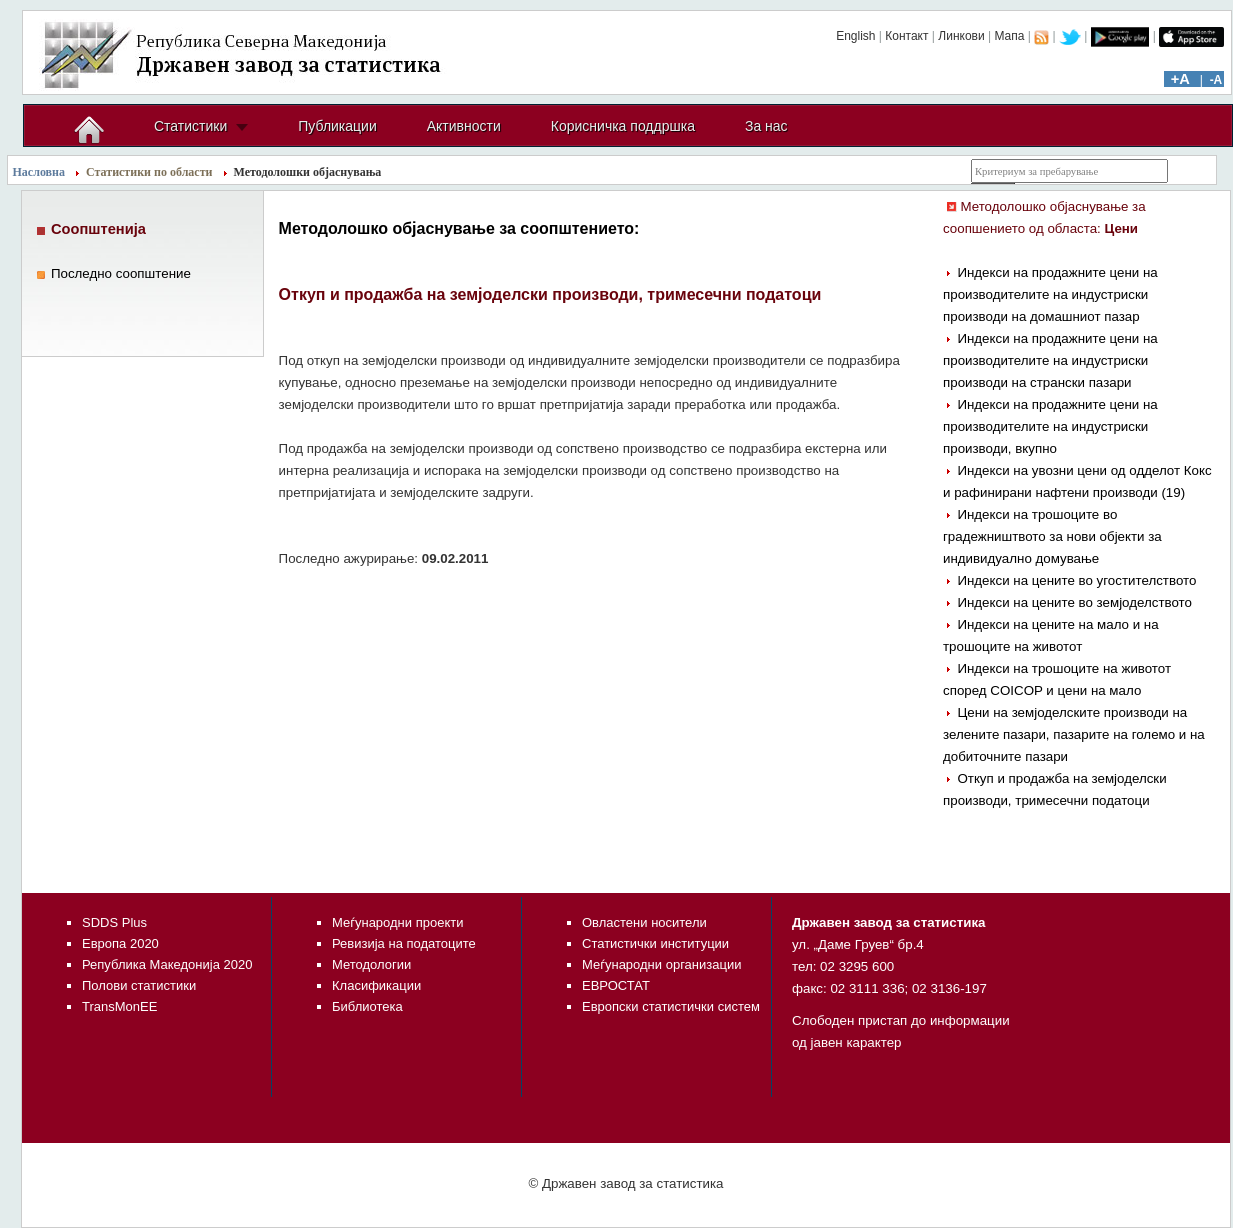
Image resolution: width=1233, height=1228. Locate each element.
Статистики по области (149, 172)
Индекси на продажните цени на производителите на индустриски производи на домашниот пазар (1050, 294)
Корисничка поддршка (623, 126)
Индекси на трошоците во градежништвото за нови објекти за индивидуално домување (1052, 536)
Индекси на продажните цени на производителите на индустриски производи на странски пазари (1050, 360)
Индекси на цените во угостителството (1076, 580)
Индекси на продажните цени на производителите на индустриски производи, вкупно (1050, 426)
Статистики (190, 126)
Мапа (1009, 36)
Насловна (39, 172)
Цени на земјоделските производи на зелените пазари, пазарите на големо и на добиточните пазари (1074, 734)
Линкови (961, 36)
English (855, 36)
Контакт (906, 36)
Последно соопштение (121, 273)
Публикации (337, 126)
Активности (464, 126)
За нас (766, 126)
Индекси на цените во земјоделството (1074, 602)
